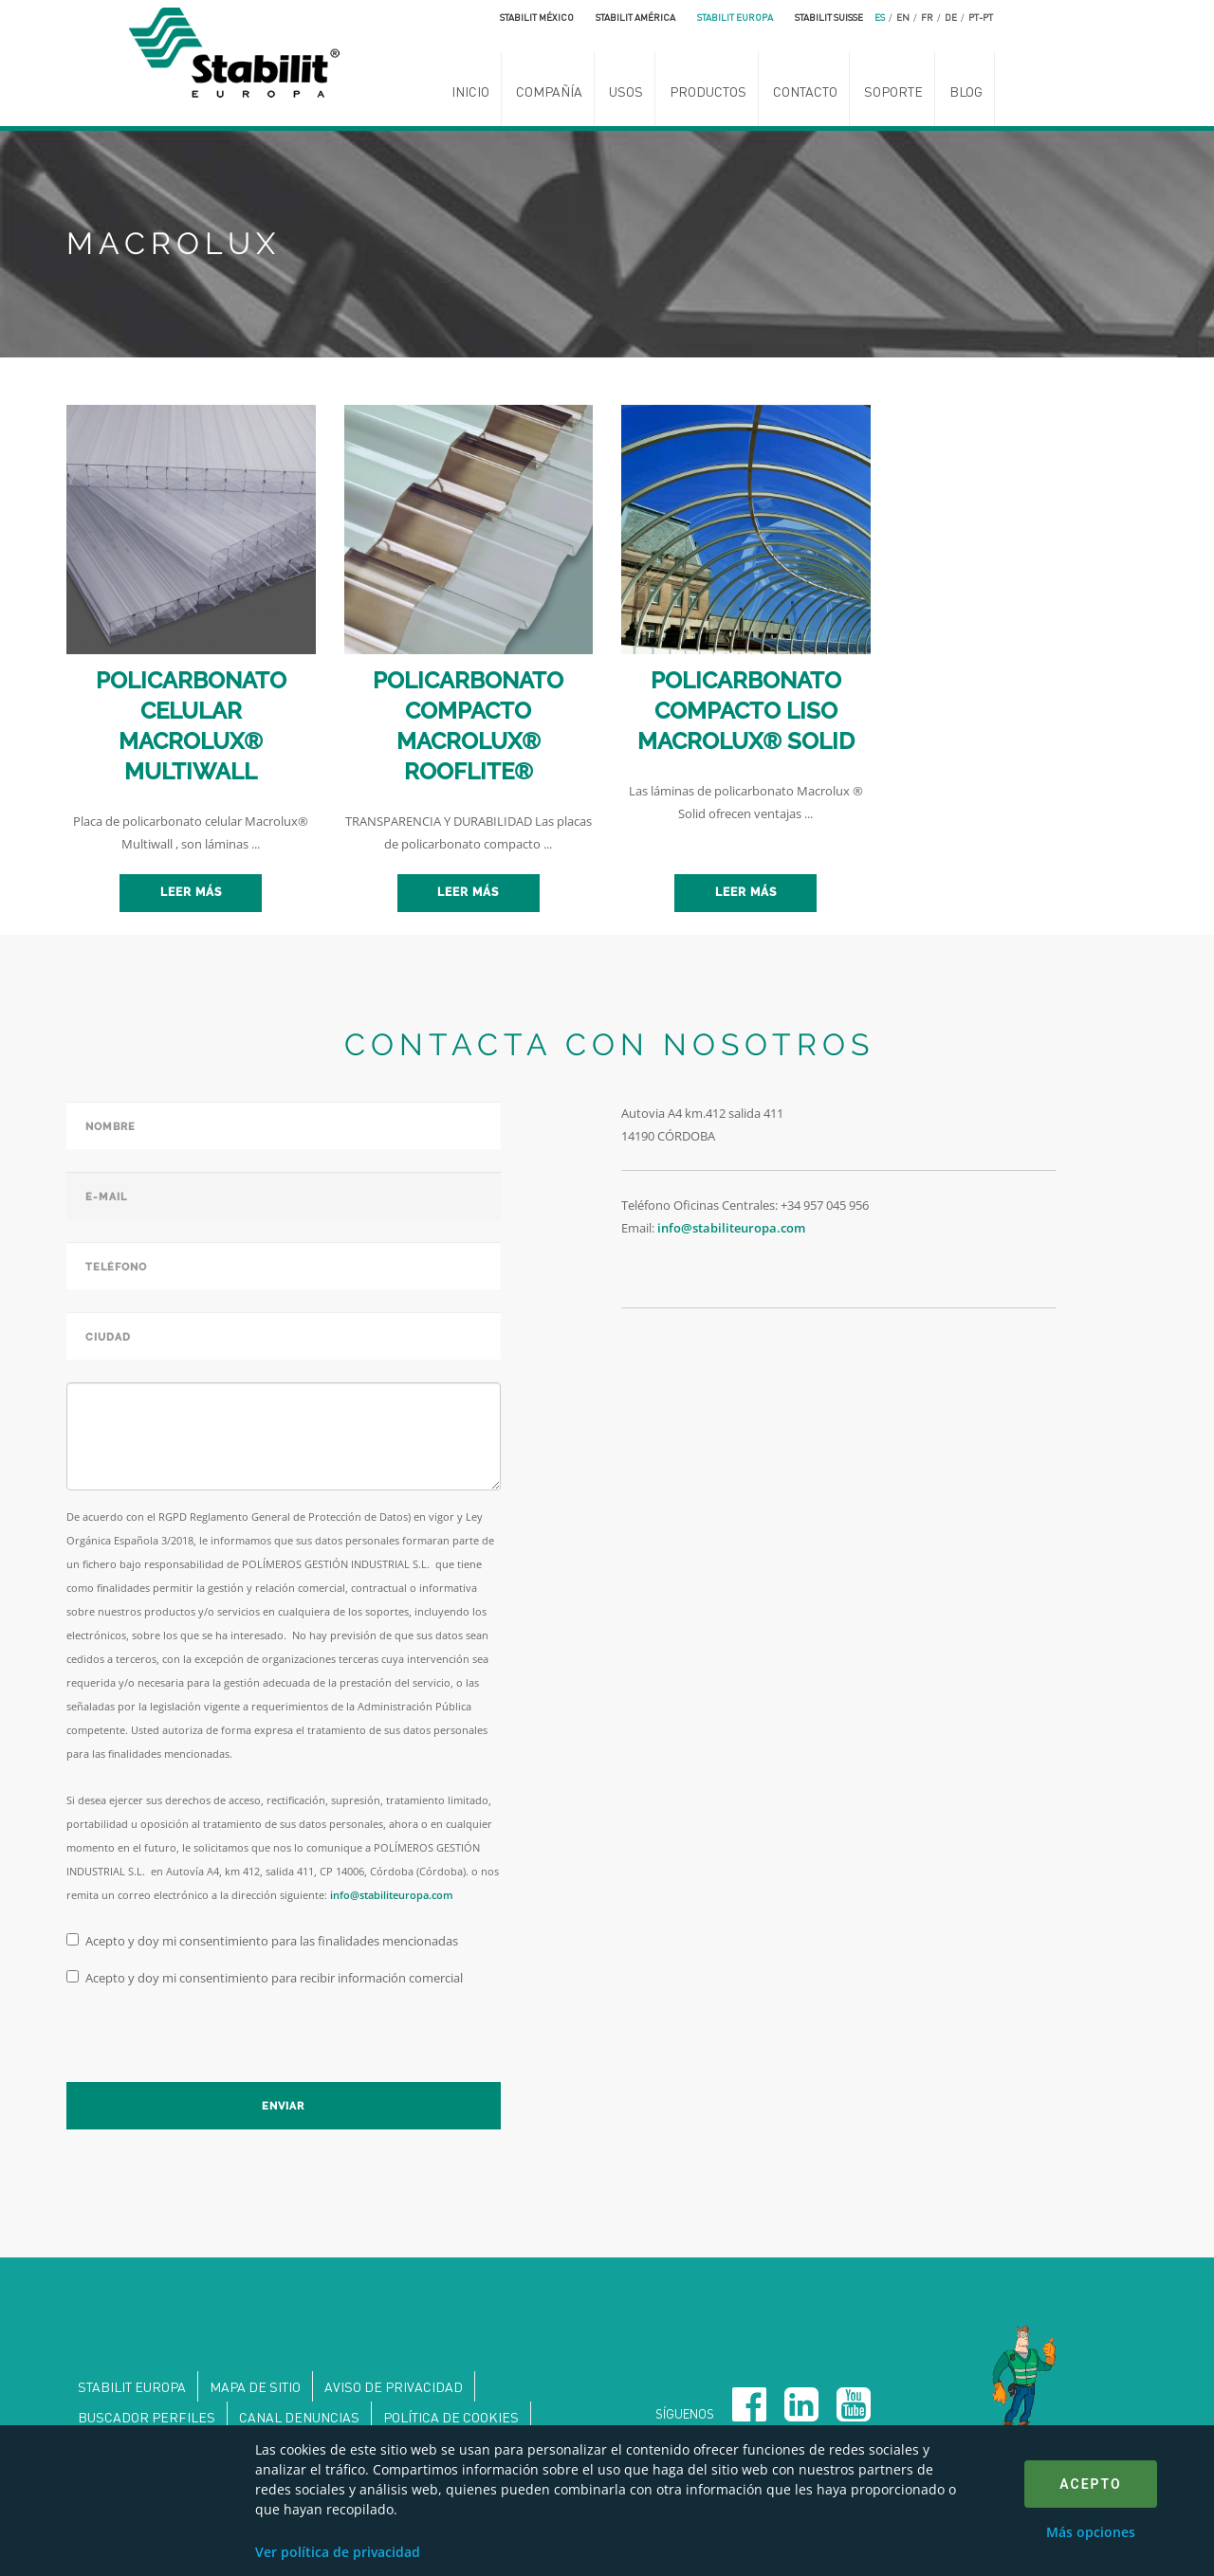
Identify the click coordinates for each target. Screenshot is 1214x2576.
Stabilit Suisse (829, 17)
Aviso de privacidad (393, 2386)
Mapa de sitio (255, 2386)
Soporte (893, 91)
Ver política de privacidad (337, 2552)
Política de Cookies (451, 2416)
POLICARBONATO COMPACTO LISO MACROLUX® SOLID (746, 711)
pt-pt (980, 17)
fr (927, 17)
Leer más (191, 892)
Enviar (283, 2106)
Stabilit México (537, 17)
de (951, 17)
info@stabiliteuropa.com (391, 1895)
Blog (966, 91)
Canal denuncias (299, 2416)
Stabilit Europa (735, 17)
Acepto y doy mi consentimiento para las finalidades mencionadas (262, 1940)
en (902, 17)
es (880, 17)
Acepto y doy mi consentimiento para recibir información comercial (264, 1977)
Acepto (1090, 2484)
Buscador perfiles (146, 2416)
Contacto (805, 91)
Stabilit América (635, 17)
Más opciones (1090, 2532)
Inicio (470, 91)
